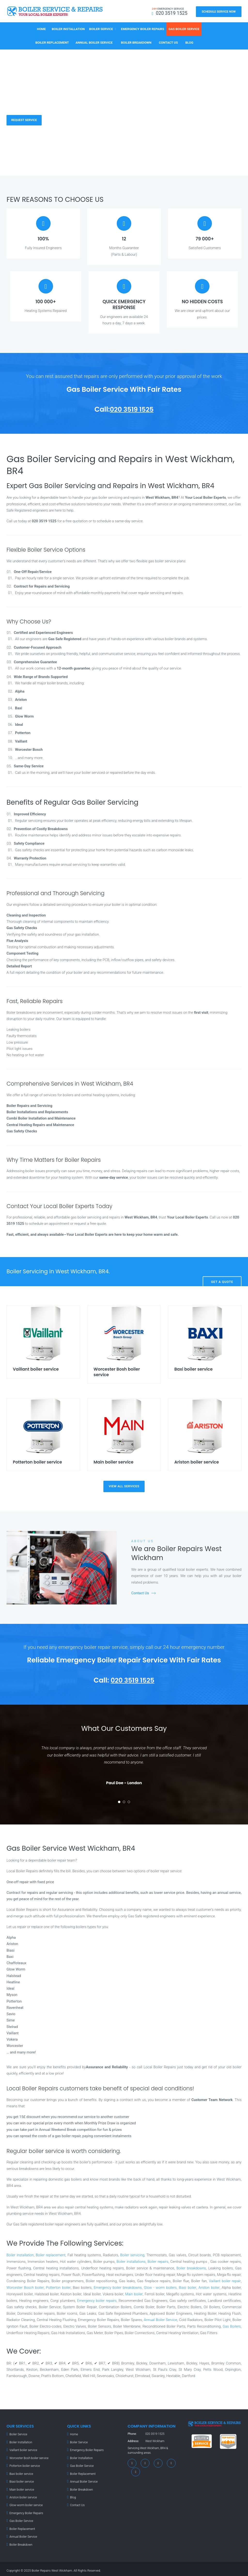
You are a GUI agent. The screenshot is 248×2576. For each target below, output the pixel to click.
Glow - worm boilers (160, 2286)
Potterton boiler (58, 2286)
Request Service (25, 119)
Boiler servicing (132, 2254)
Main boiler (134, 2292)
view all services (124, 1486)
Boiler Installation (68, 28)
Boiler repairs (158, 2261)
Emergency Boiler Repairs (142, 28)
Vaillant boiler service (22, 2448)
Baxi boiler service (20, 2471)
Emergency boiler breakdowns (117, 2286)
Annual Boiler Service (94, 42)
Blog (189, 42)
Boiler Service (101, 28)
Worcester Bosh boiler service (28, 2456)
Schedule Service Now (219, 11)
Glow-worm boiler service (25, 2502)
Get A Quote (222, 1271)
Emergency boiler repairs (97, 2299)
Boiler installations (131, 2261)
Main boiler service (21, 2487)
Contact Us (168, 42)
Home (41, 28)
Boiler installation (20, 2254)
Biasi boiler (188, 2286)
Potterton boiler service (24, 2463)
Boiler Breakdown (136, 42)
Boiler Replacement (52, 42)
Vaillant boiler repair (225, 2280)
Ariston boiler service (22, 2494)
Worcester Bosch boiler (25, 2286)
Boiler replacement (51, 2254)
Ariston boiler (209, 2286)
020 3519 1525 (131, 409)
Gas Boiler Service (184, 28)
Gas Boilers (231, 2324)
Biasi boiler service (21, 2479)
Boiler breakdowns (191, 2267)
